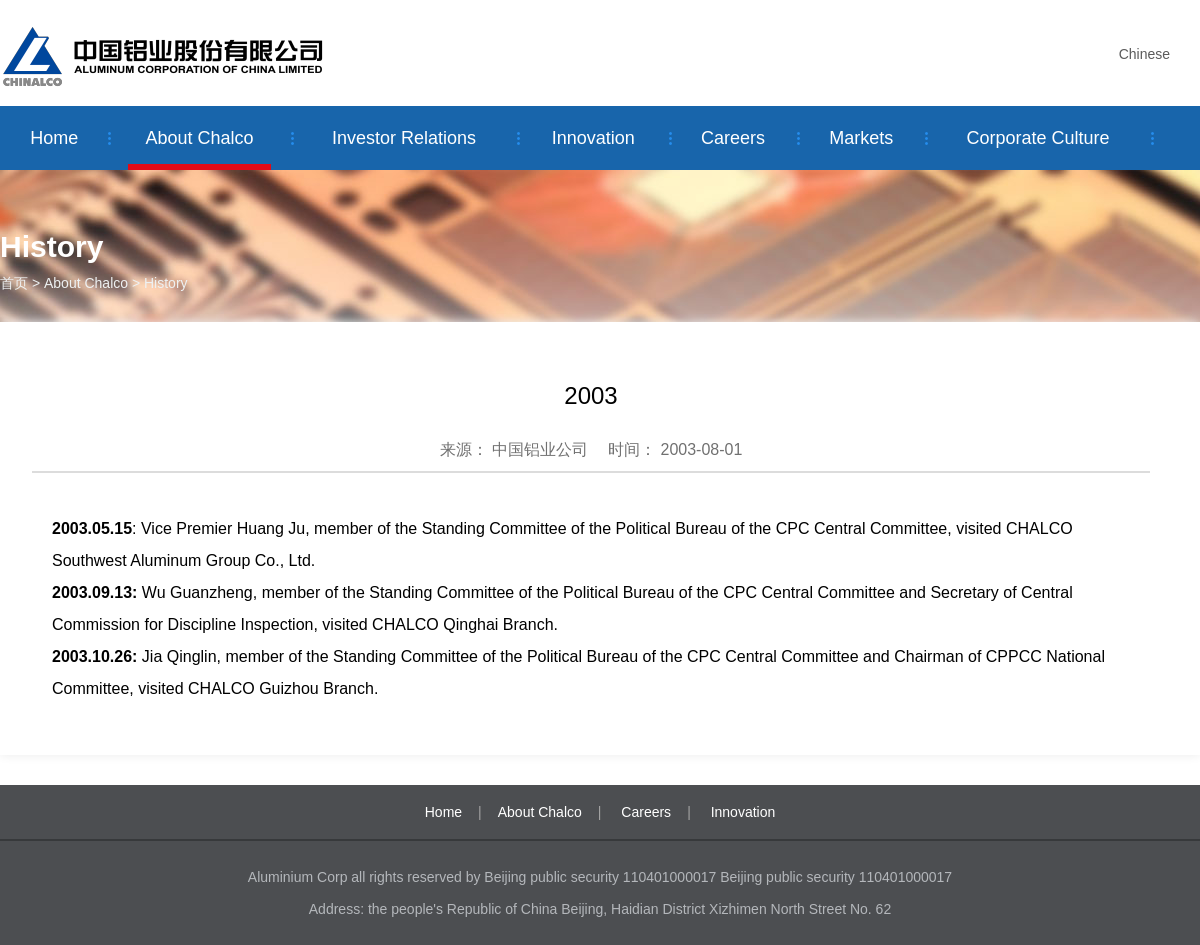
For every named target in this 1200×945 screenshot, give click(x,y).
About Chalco (200, 138)
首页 (14, 283)
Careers (733, 138)
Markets (861, 138)
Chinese (1144, 54)
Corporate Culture (1037, 138)
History (166, 283)
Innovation (593, 138)
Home (54, 138)
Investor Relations (404, 138)
